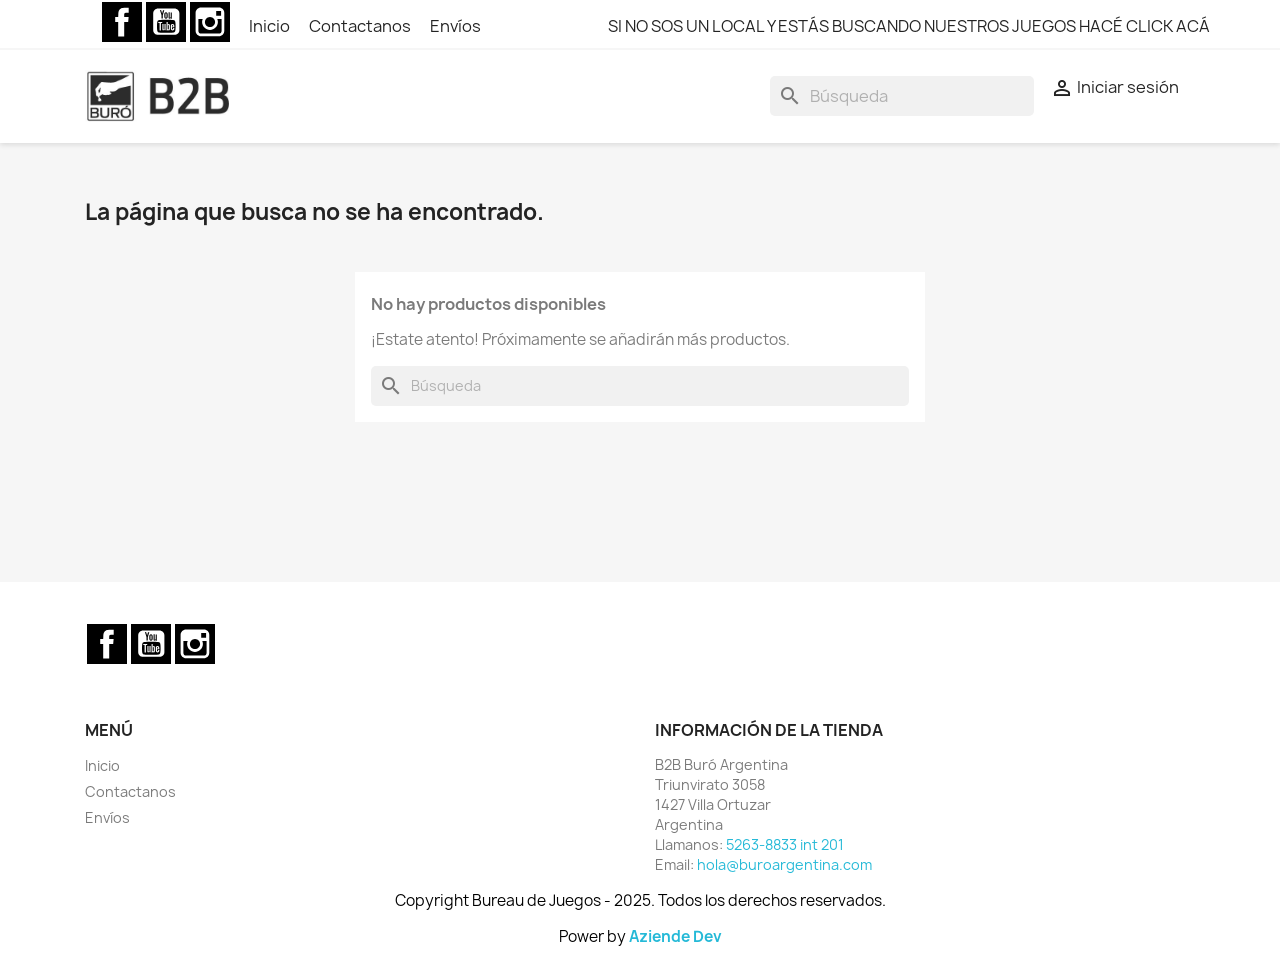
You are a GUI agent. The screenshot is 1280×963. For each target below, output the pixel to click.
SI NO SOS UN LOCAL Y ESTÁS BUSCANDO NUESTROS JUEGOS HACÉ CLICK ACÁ (909, 26)
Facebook (122, 22)
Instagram (210, 22)
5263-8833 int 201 (785, 844)
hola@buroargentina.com (784, 864)
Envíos (455, 26)
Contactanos (361, 26)
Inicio (271, 26)
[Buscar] (902, 96)
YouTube (166, 22)
